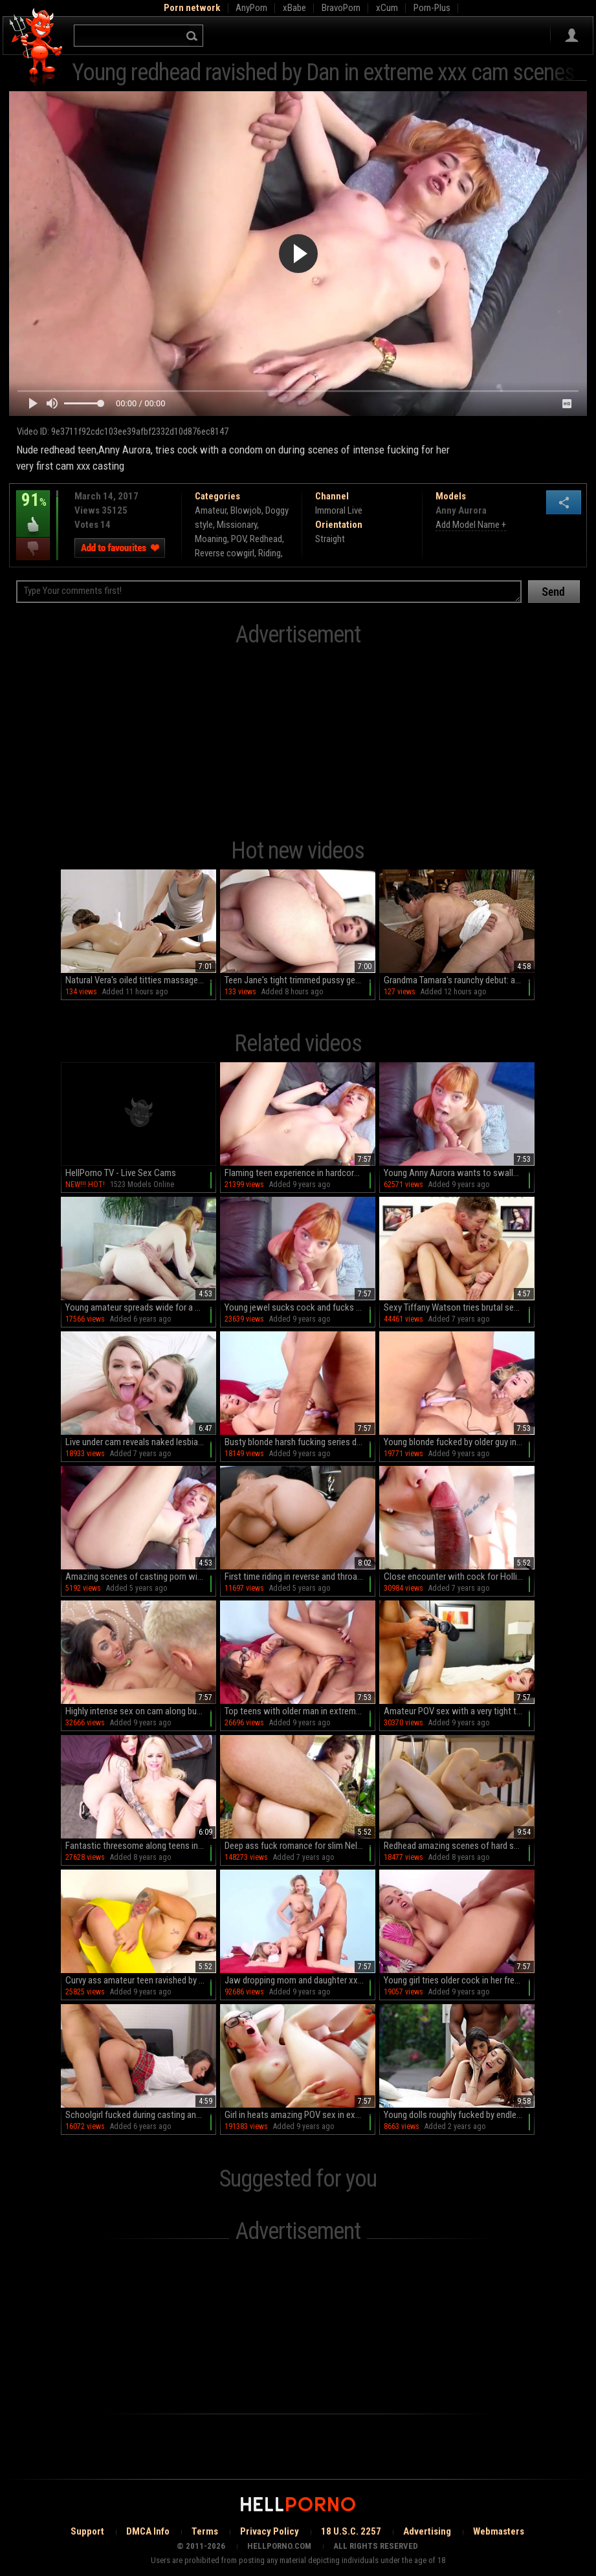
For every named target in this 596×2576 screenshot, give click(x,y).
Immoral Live (338, 510)
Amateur (210, 510)
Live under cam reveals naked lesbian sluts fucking (140, 1442)
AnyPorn (251, 8)
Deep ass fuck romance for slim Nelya (295, 1845)
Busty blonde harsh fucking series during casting (300, 1442)
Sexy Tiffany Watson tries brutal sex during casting (459, 1307)
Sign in (571, 35)
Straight (330, 539)
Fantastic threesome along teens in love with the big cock (140, 1845)
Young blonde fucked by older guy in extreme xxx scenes (459, 1442)
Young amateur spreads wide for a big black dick (140, 1307)
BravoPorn (341, 8)
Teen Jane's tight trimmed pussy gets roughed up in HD (300, 980)
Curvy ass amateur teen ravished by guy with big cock (140, 1980)
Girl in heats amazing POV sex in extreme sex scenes (300, 2115)
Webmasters (498, 2531)
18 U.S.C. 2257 (351, 2531)
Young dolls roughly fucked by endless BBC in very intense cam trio (459, 2115)
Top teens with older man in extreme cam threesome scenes (300, 1711)
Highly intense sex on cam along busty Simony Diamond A (140, 1711)
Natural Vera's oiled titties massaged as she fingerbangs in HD (140, 980)
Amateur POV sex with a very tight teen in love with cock (459, 1711)
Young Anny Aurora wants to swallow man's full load (459, 1173)
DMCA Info (148, 2531)
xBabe (294, 8)
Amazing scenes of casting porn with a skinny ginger (140, 1576)
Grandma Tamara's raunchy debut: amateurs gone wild (459, 980)
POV (238, 539)
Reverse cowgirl (224, 553)
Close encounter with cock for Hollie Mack (459, 1576)
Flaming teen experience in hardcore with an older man (300, 1173)
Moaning (211, 539)
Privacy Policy (269, 2531)
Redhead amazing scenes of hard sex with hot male (459, 1845)
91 (33, 509)
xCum (387, 8)
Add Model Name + (471, 524)
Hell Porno (36, 48)
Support (87, 2531)
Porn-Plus (432, 8)
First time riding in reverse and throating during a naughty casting (300, 1576)
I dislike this (33, 549)
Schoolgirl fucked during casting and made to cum (140, 2115)
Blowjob (245, 510)
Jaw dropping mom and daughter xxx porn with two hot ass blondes (300, 1980)
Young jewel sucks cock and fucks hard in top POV (300, 1307)
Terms (205, 2531)
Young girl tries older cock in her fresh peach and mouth (459, 1980)
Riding (269, 553)
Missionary (237, 524)
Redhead (266, 539)
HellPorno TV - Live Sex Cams (120, 1173)
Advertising (427, 2531)
